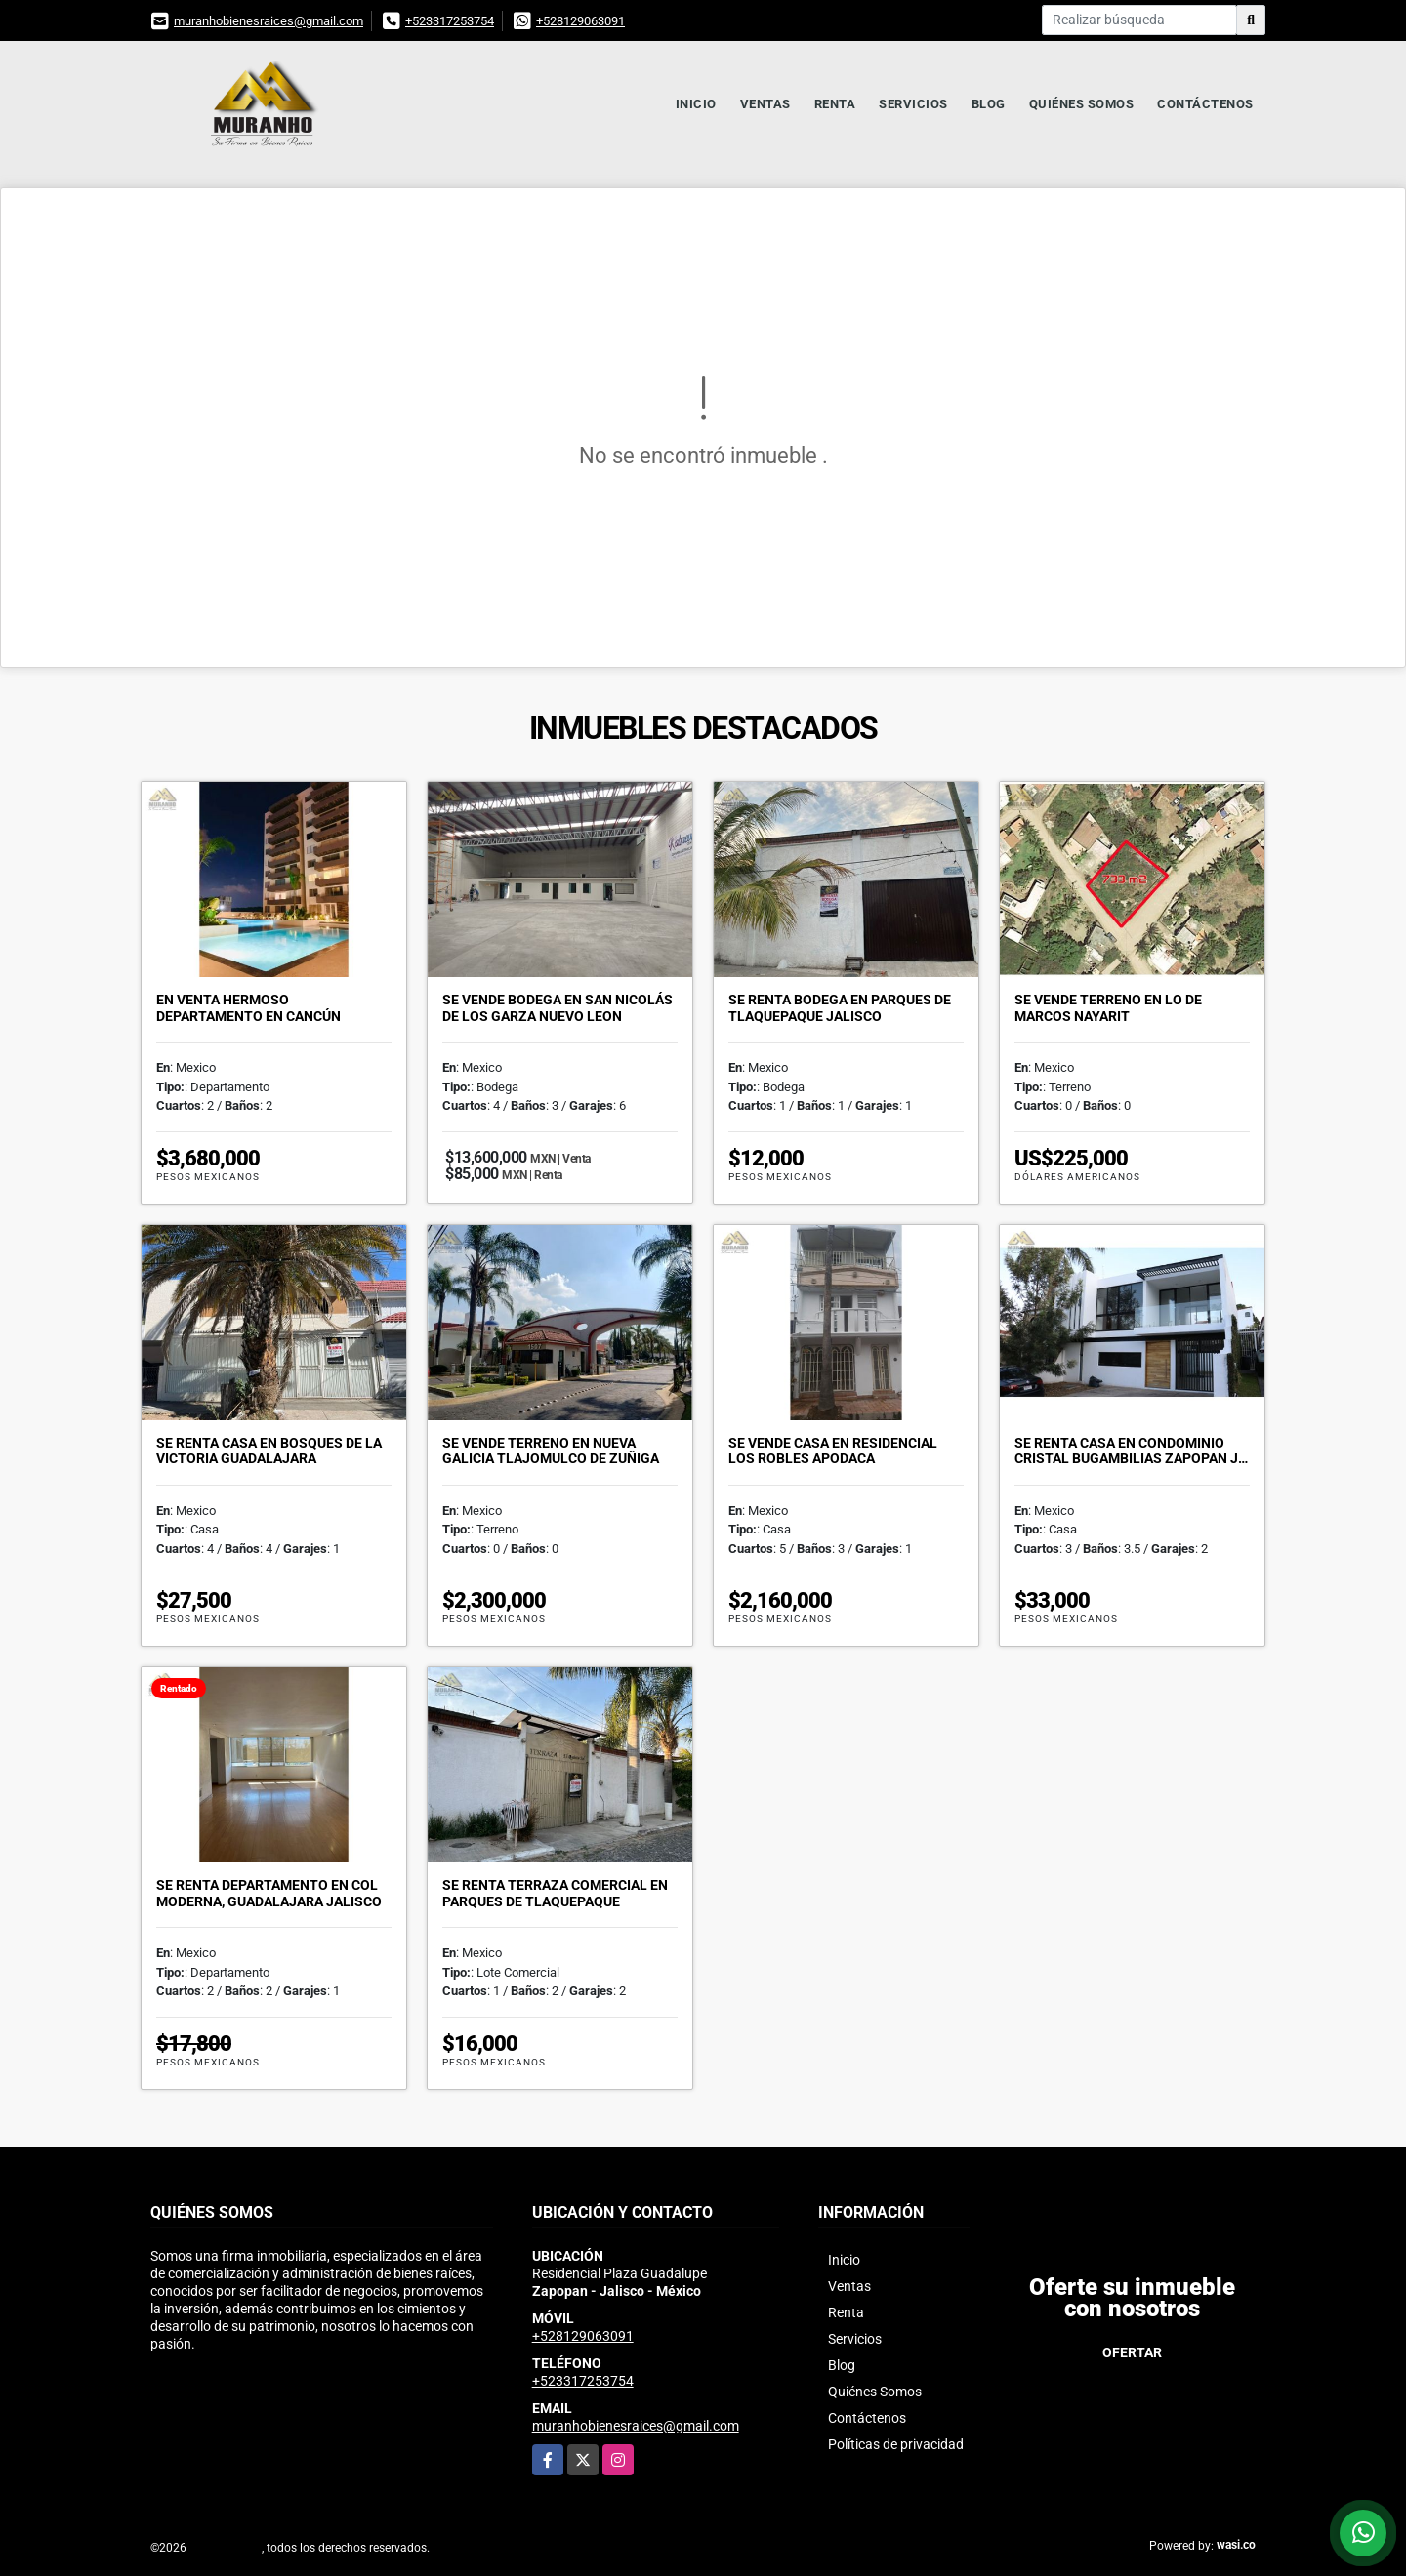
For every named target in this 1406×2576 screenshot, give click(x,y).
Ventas (765, 104)
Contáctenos (1205, 104)
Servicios (913, 104)
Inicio (696, 104)
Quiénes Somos (1082, 104)
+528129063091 (580, 21)
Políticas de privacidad (896, 2444)
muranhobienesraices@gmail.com (268, 21)
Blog (989, 104)
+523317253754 (449, 21)
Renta (835, 104)
